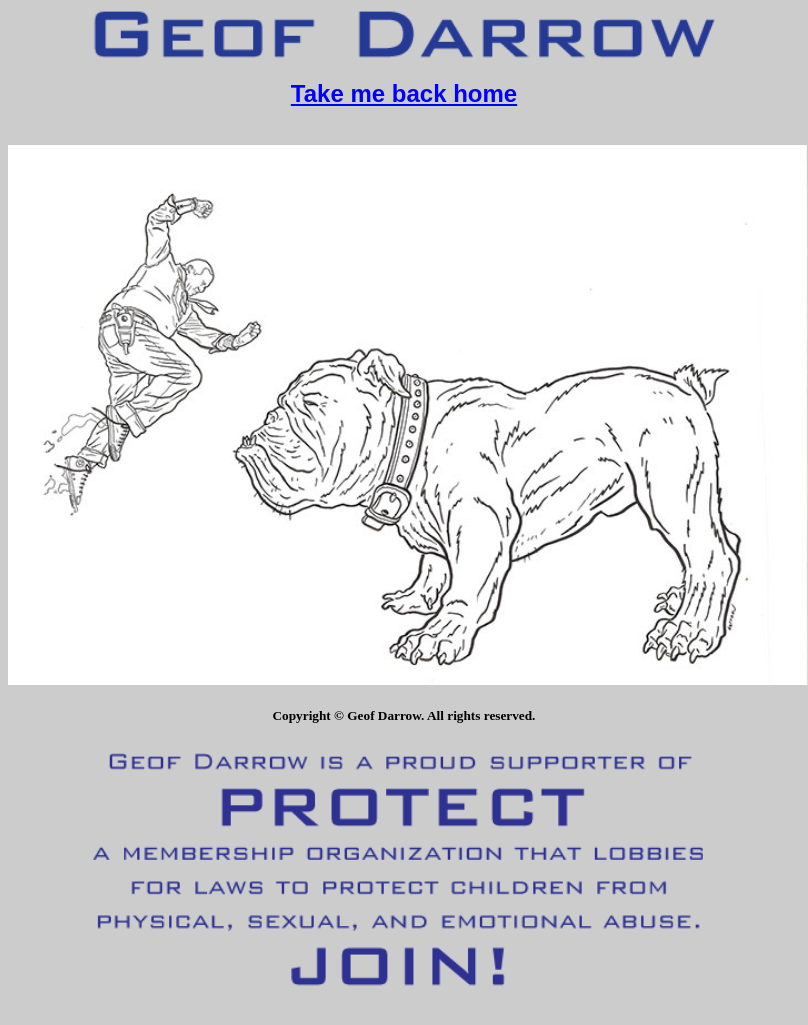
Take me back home (404, 93)
